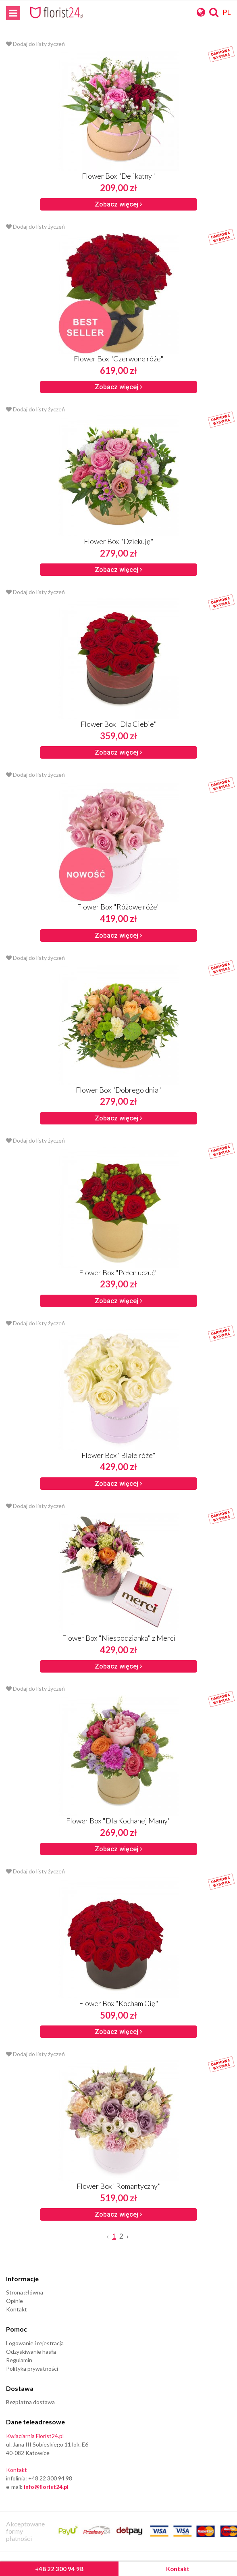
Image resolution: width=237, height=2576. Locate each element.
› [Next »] (128, 2236)
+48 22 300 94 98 (59, 2568)
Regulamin (19, 2360)
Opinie (14, 2300)
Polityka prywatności (32, 2368)
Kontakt (177, 2568)
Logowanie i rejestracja (35, 2343)
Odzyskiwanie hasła (31, 2351)
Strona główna (24, 2292)
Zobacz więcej (118, 204)
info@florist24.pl (46, 2486)
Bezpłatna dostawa (30, 2402)
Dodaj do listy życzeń (35, 43)
